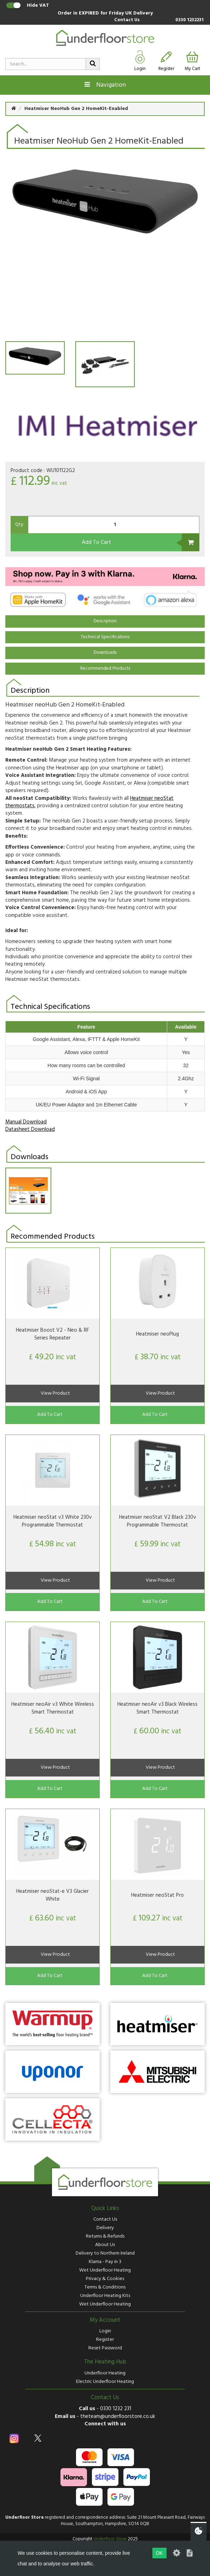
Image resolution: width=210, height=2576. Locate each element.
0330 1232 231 (115, 2409)
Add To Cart (96, 542)
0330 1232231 (189, 20)
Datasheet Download (30, 1129)
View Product (55, 1393)
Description (105, 621)
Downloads (105, 652)
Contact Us (127, 20)
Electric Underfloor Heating (105, 2382)
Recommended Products (105, 668)
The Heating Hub (105, 2362)
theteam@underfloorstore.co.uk (117, 2416)
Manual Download (26, 1122)
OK (159, 2553)
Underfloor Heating (105, 2373)
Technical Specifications (105, 637)
